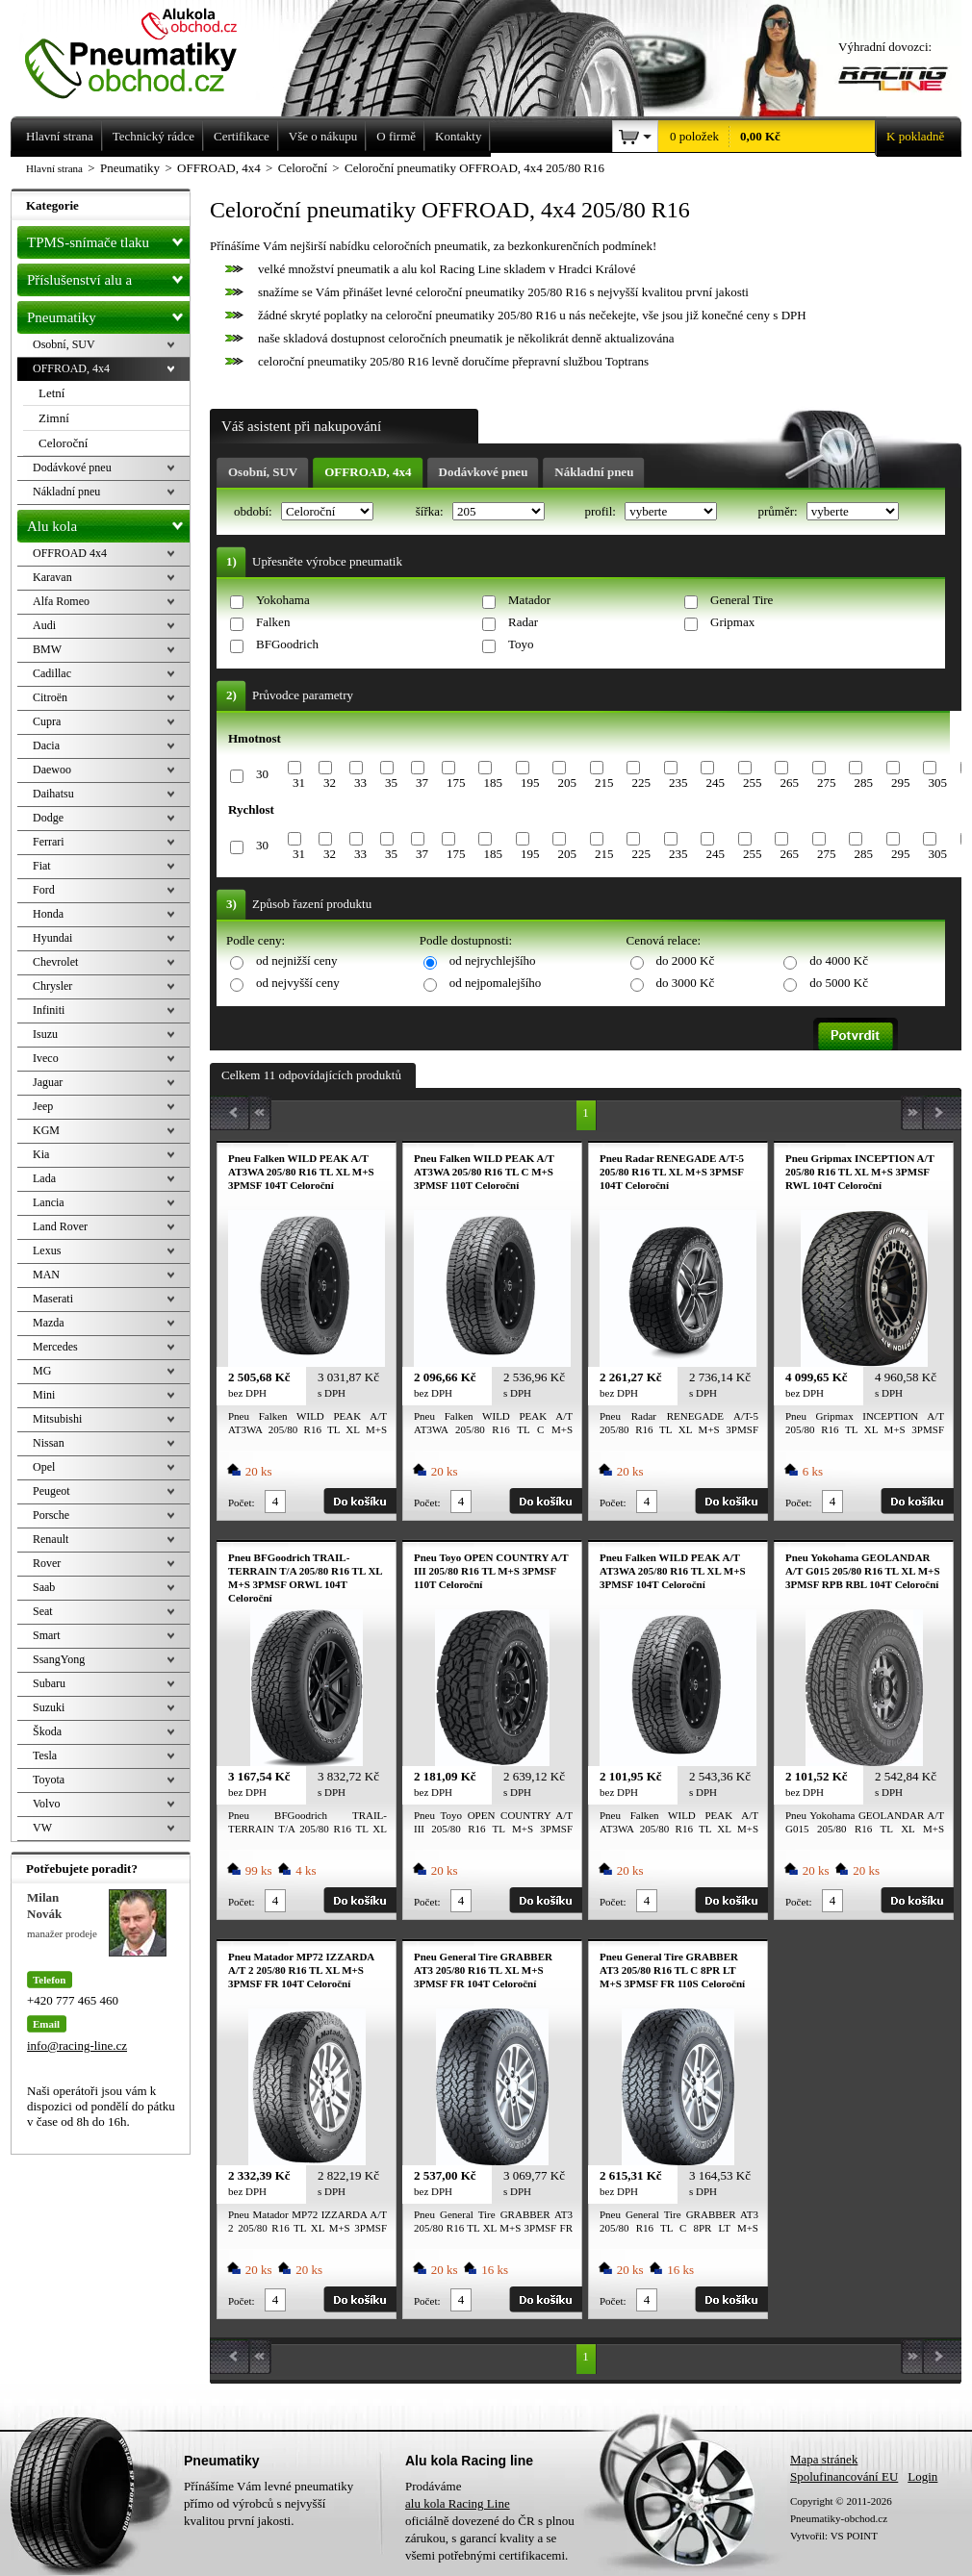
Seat (43, 1611)
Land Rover (60, 1226)
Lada (44, 1178)
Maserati (53, 1298)
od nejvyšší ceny (298, 982)
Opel (44, 1467)
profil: (601, 511)
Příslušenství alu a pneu (108, 280)
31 (299, 782)
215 (604, 782)
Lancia (48, 1202)
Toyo (521, 644)
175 (456, 782)
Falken (273, 622)
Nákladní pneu (593, 472)
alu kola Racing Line (457, 2503)
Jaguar (48, 1082)
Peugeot (51, 1491)
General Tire (741, 600)
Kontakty (458, 136)
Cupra (47, 721)
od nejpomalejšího (495, 982)
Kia (41, 1154)
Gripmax (732, 622)
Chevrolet (55, 962)
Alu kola (108, 522)
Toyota (48, 1779)
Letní (51, 393)
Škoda (47, 1731)
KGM (46, 1130)
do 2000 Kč (685, 960)
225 (641, 782)
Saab (44, 1587)
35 (391, 782)
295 (900, 782)
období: (254, 511)
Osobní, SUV (262, 472)
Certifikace (241, 136)
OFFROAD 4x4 (70, 553)
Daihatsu (53, 793)
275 (826, 782)
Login (922, 2476)
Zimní (53, 418)
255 (752, 782)
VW (42, 1827)
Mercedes (55, 1346)
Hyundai (52, 938)
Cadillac (52, 673)
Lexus (47, 1250)
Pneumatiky (108, 313)
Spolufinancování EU (844, 2476)
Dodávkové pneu (483, 472)
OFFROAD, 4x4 (367, 472)
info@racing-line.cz (77, 2045)
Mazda (48, 1322)
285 (863, 782)
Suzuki (48, 1707)
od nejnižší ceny (296, 960)
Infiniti (48, 1010)
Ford (44, 890)
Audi (44, 625)
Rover (47, 1563)
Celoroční (63, 443)
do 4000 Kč (838, 960)
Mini (44, 1395)
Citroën (50, 697)
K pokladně (909, 136)
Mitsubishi (57, 1419)
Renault (50, 1539)
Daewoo (52, 769)
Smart (47, 1635)
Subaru (49, 1683)
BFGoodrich (287, 644)
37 (422, 782)
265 (789, 782)
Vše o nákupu (323, 136)
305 (937, 782)
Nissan (48, 1443)
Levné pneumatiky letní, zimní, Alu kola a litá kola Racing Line (145, 50)
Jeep (43, 1106)
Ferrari (48, 841)
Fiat (42, 865)
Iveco (46, 1058)
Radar (523, 622)
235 (678, 782)
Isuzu (45, 1034)
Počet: (241, 1502)
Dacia (46, 745)
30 (262, 774)
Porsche (51, 1515)
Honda (48, 914)
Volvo (46, 1803)
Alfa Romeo (61, 601)
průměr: (778, 511)
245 (715, 782)
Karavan (52, 577)
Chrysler (52, 986)
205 (566, 782)
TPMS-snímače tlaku (108, 238)
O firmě (396, 136)
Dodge (48, 817)
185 (492, 782)
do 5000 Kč (838, 982)
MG (42, 1370)
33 (360, 782)
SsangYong (59, 1659)
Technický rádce (153, 136)
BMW (47, 649)
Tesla (45, 1755)
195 (530, 782)
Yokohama (283, 600)
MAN (46, 1274)
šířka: (431, 511)
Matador (529, 600)
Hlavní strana (54, 168)
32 (329, 782)
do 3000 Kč (685, 982)
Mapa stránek (823, 2459)
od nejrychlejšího (492, 960)
